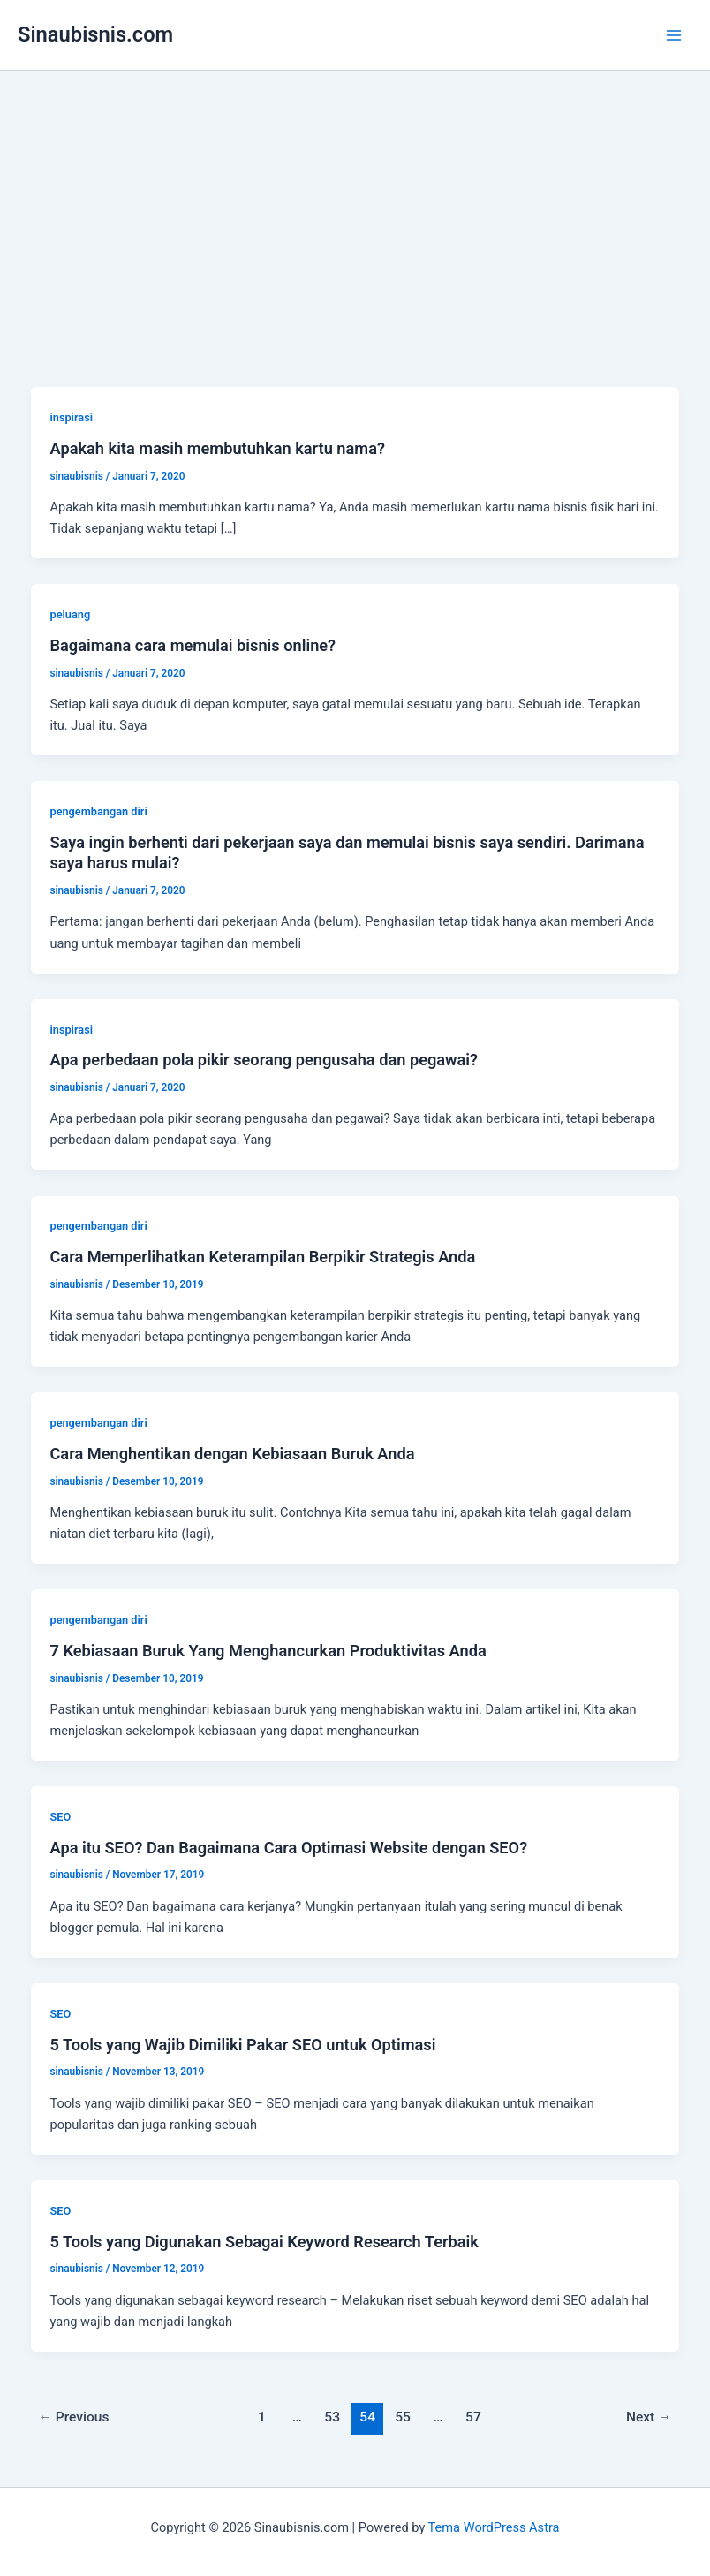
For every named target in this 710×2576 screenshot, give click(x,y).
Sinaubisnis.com (95, 34)
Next (649, 2417)
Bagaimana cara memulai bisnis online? (192, 645)
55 (403, 2417)
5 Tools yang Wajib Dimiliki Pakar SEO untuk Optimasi (242, 2044)
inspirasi (71, 417)
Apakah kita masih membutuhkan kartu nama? (216, 448)
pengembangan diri (98, 811)
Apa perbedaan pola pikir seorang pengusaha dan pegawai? (263, 1059)
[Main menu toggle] (673, 35)
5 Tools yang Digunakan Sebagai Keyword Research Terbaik (263, 2241)
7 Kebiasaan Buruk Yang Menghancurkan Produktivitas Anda (267, 1650)
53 (332, 2417)
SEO (60, 1816)
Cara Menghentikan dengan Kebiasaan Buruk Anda (231, 1453)
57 (473, 2417)
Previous (73, 2417)
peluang (69, 614)
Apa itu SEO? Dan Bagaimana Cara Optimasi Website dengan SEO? (288, 1847)
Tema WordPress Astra (494, 2527)
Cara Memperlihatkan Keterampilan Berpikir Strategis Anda (262, 1256)
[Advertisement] (355, 203)
